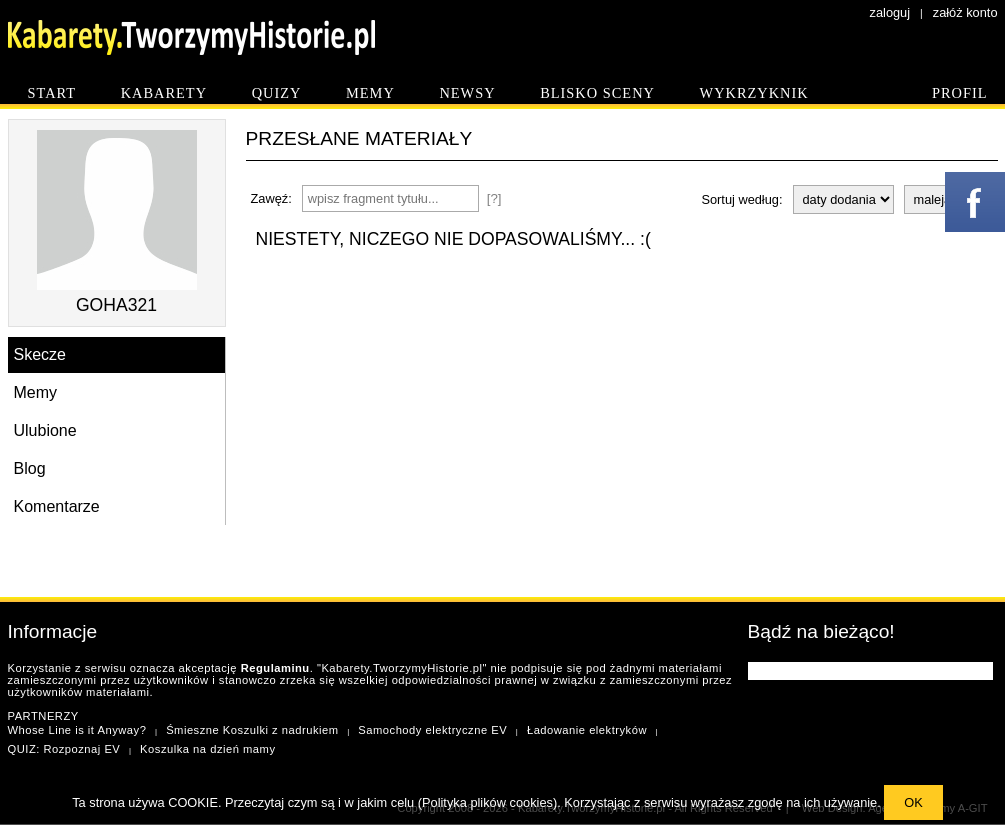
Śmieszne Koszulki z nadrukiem (252, 730)
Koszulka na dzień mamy (207, 749)
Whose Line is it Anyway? (77, 730)
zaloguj (890, 12)
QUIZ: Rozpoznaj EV (64, 749)
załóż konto (965, 12)
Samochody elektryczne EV (432, 730)
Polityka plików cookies (487, 802)
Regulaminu (275, 668)
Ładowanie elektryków (587, 730)
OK (913, 802)
